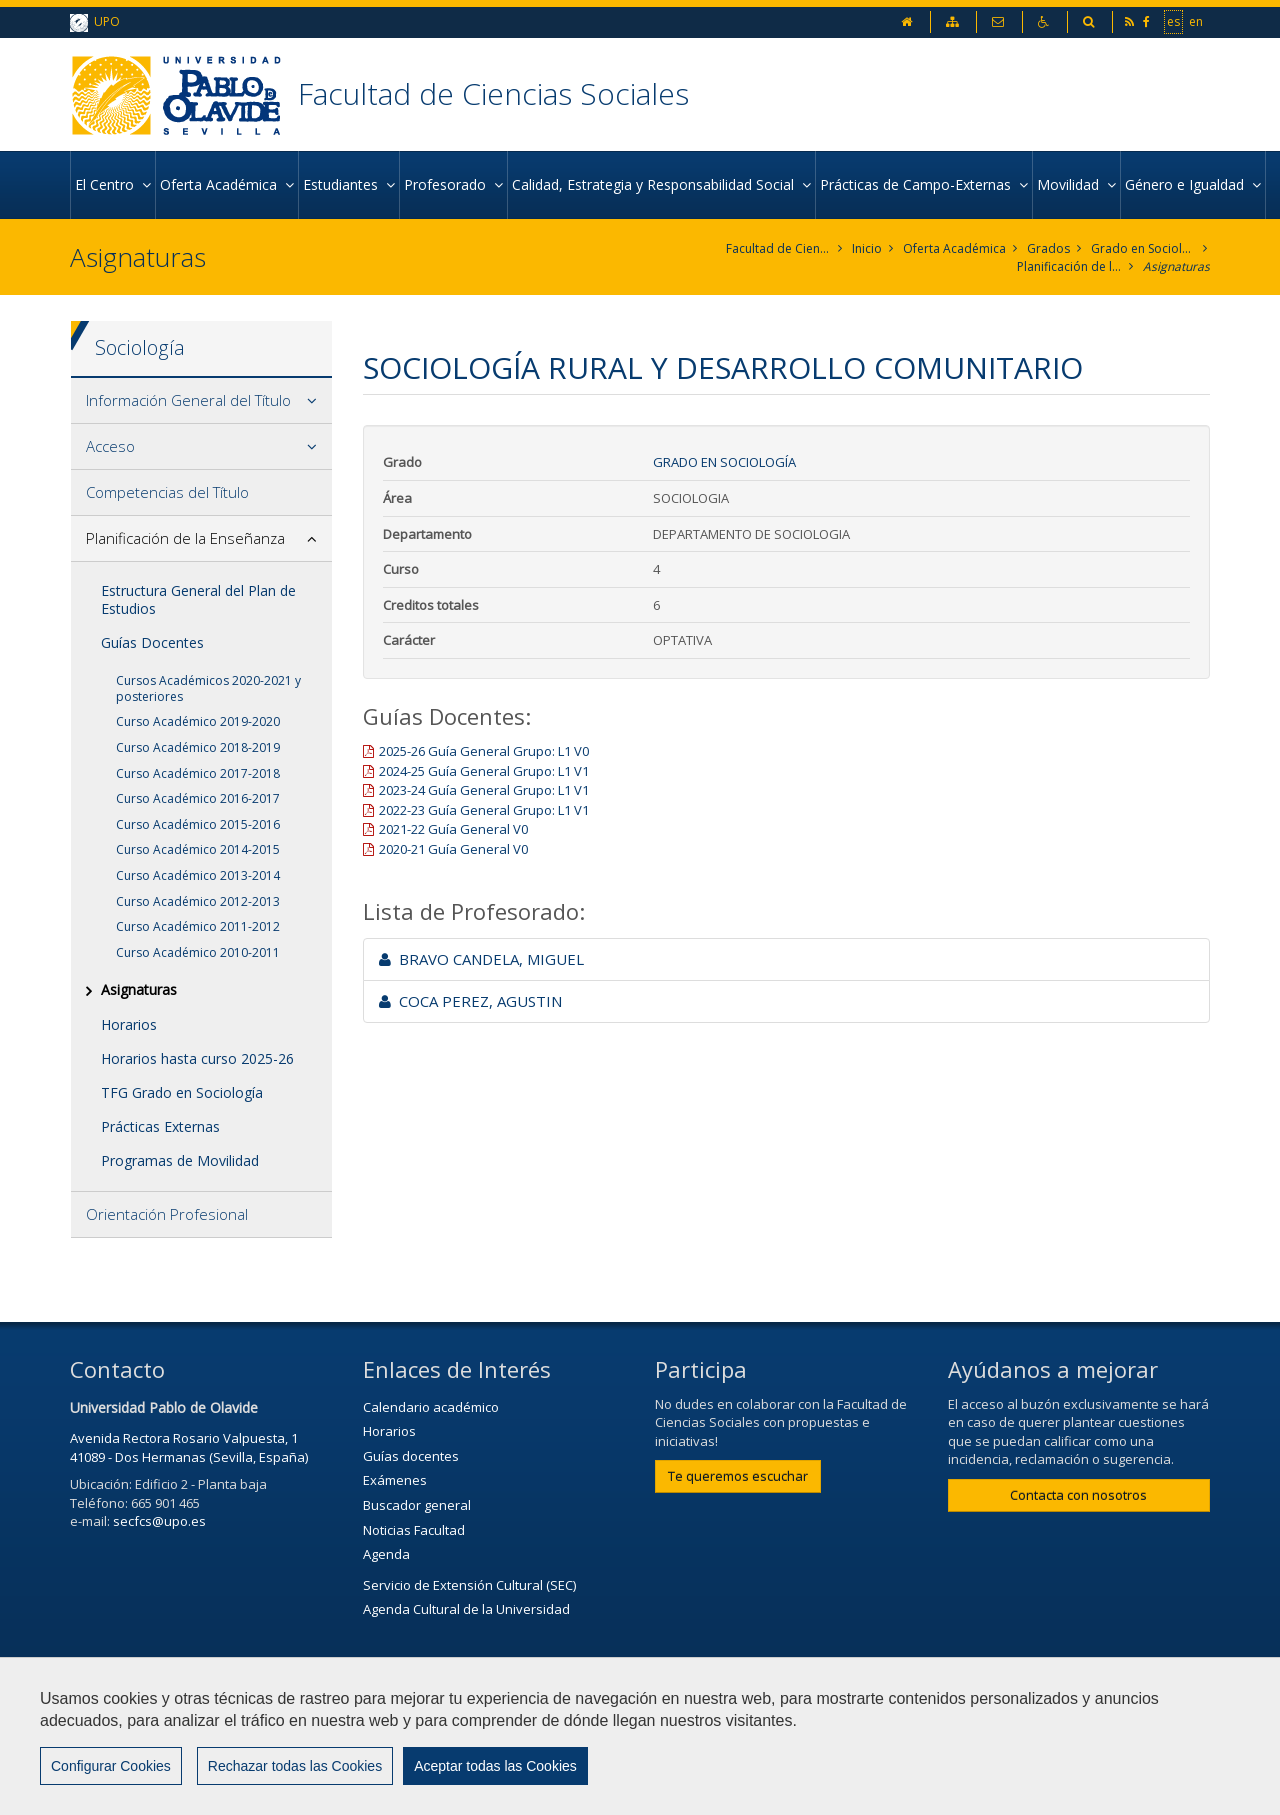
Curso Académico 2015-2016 (198, 824)
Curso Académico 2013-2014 (198, 875)
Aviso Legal (639, 1742)
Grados (1048, 248)
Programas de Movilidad (180, 1160)
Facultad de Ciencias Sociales (493, 93)
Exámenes (395, 1480)
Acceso (110, 446)
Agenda (386, 1554)
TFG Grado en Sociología (182, 1092)
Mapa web (855, 1742)
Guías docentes (411, 1456)
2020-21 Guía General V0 (453, 849)
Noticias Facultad (414, 1530)
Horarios (129, 1024)
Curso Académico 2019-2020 (198, 721)
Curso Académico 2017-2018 (198, 773)
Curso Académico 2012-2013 (198, 901)
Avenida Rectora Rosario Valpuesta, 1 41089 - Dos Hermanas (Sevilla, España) (189, 1447)
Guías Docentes (152, 642)
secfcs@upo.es (159, 1521)
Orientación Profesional (167, 1214)
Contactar (532, 1742)
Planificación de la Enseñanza (1069, 266)
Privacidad (748, 1742)
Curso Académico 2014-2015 (198, 849)
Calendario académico (431, 1407)
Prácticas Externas (160, 1126)
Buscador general (417, 1505)
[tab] (201, 401)
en (1196, 21)
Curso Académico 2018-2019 (198, 747)
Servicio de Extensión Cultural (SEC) (469, 1585)
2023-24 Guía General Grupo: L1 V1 (484, 790)
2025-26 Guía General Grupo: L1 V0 (484, 751)
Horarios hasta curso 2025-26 (197, 1058)
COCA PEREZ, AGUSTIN (470, 1001)
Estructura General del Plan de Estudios (198, 599)
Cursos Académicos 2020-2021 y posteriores (208, 688)
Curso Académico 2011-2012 (198, 926)
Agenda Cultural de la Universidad (466, 1609)
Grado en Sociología (1143, 248)
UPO (95, 22)
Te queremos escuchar (738, 1476)
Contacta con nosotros (1078, 1495)
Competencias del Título (167, 492)
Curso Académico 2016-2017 (198, 798)
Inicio (867, 248)
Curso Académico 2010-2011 (198, 952)
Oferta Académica (954, 248)
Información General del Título (188, 400)
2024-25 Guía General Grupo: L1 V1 (484, 771)
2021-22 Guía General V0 (453, 829)
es (1173, 21)
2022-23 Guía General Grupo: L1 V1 (484, 810)
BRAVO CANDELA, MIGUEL (481, 959)
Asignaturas (1176, 266)
